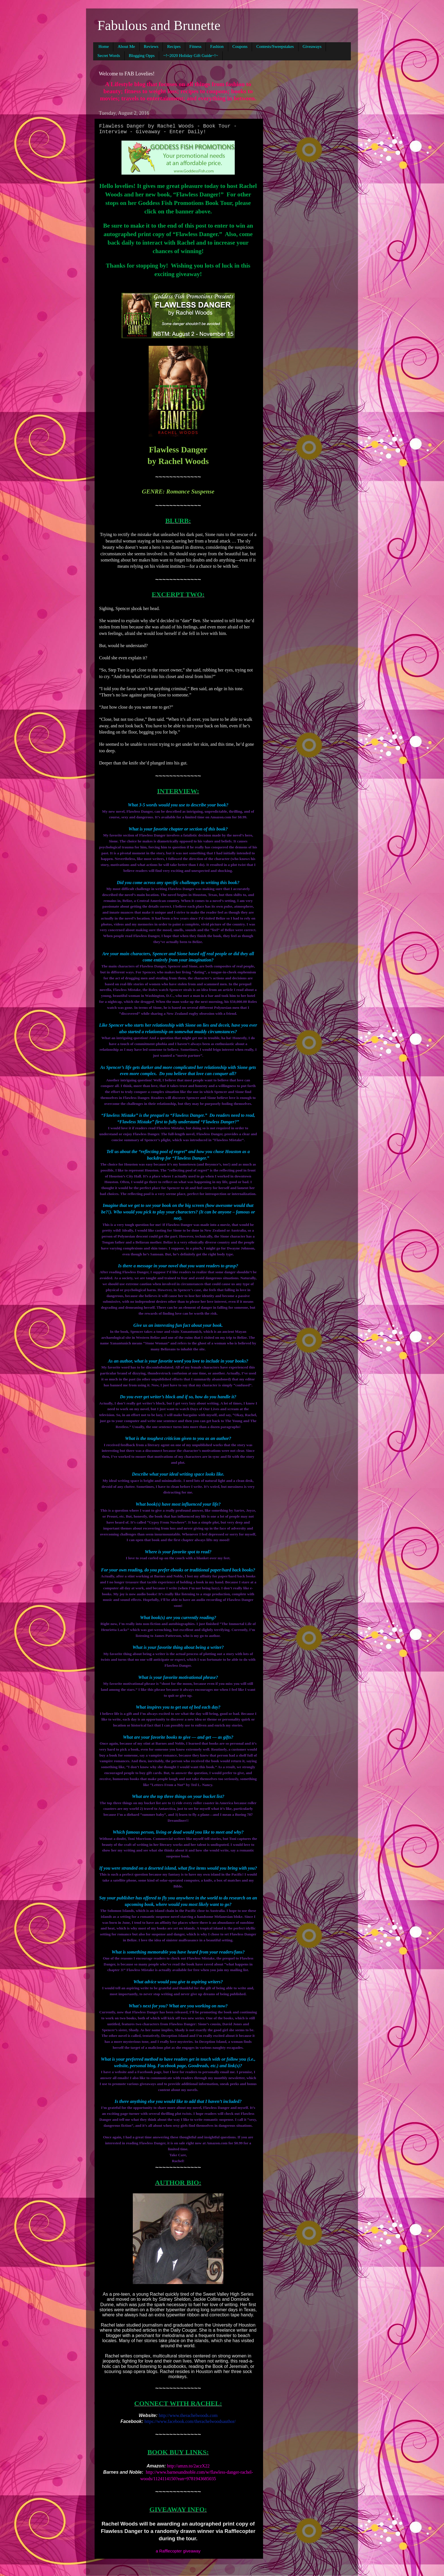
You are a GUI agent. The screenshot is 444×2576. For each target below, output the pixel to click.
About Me (126, 46)
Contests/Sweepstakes (275, 46)
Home (104, 46)
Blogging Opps (142, 55)
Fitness (195, 46)
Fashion (217, 46)
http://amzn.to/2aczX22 (188, 2465)
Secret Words (108, 55)
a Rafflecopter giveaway (178, 2551)
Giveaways (312, 46)
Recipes (173, 46)
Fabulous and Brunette (159, 25)
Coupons (239, 46)
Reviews (151, 46)
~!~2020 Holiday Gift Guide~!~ (190, 55)
